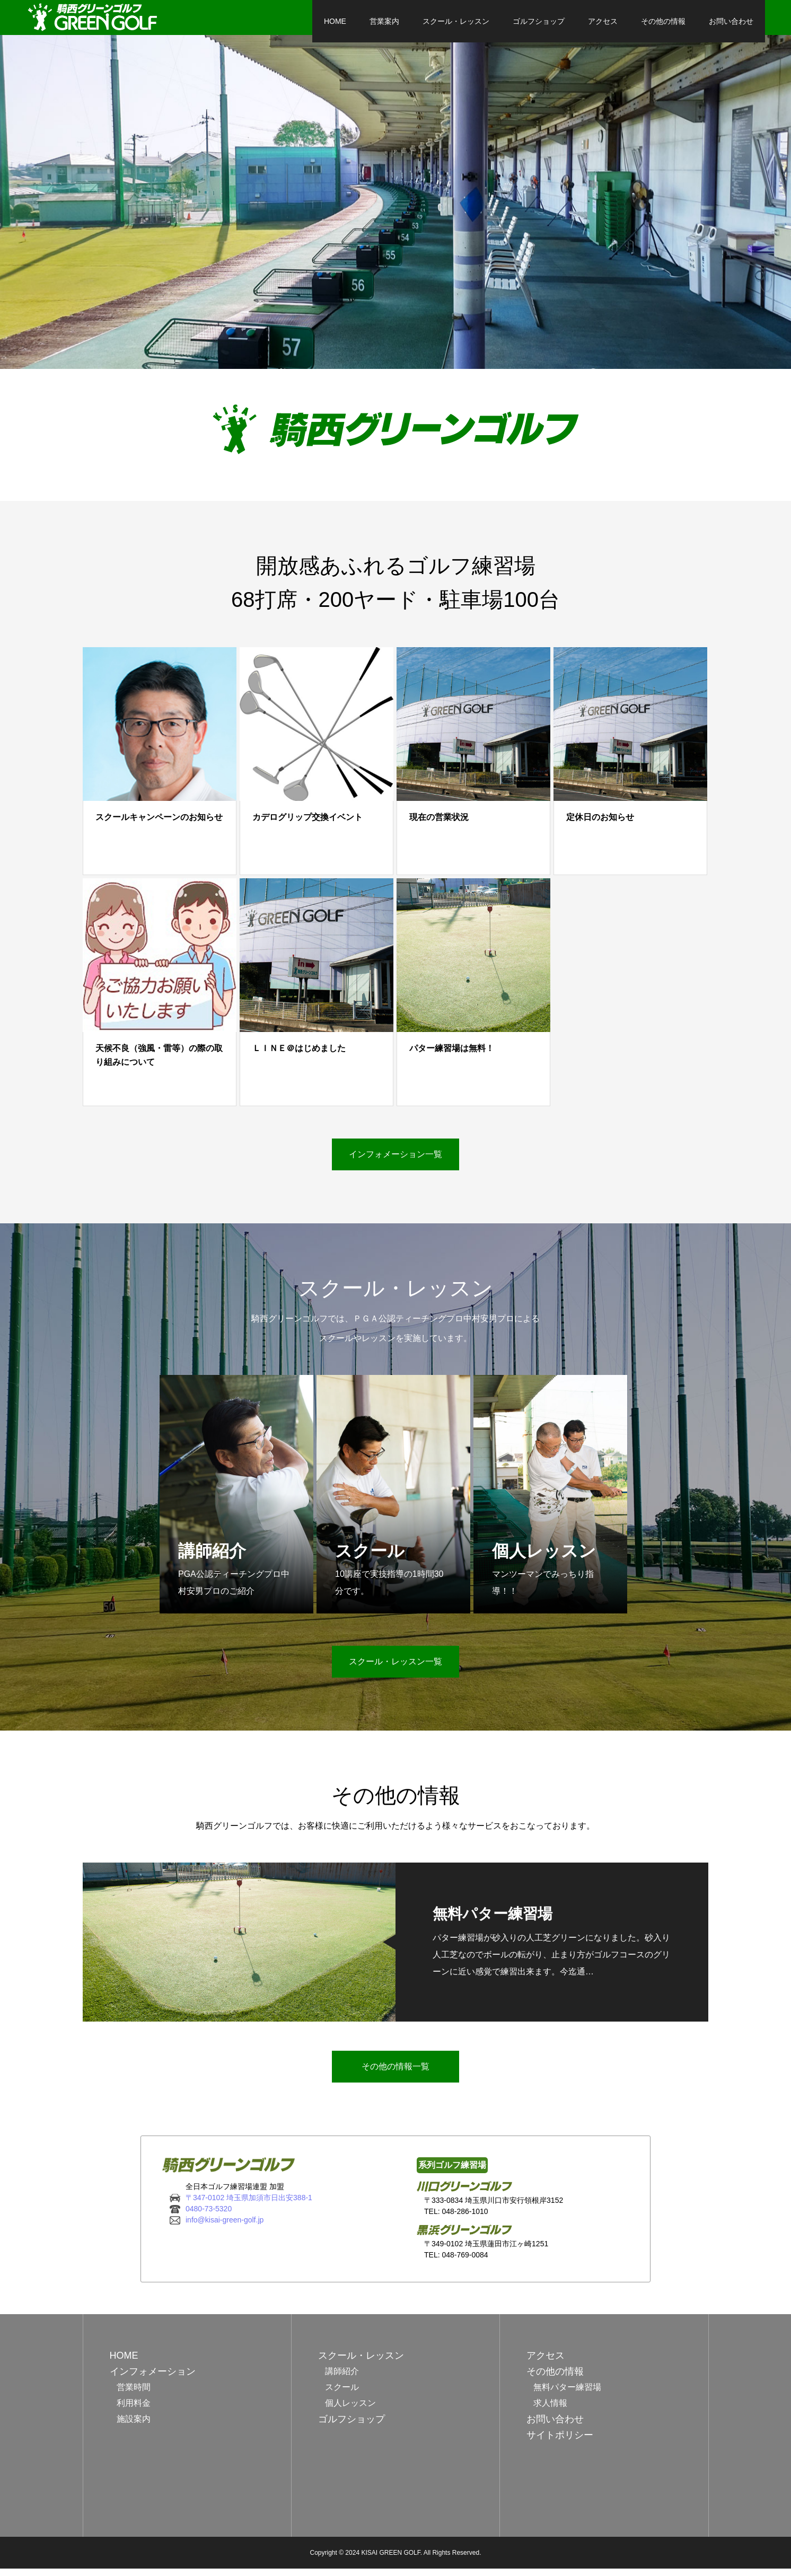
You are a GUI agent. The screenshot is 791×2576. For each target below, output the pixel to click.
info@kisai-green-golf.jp (224, 2227)
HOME (278, 21)
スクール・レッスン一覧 (395, 1668)
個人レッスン (350, 2410)
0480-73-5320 (209, 2216)
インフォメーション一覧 (395, 1161)
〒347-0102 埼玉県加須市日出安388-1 (249, 2204)
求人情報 (550, 2410)
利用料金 (134, 2410)
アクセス (546, 21)
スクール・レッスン (399, 21)
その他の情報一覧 (395, 2073)
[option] (395, 209)
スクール (342, 2394)
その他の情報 (606, 21)
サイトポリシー (559, 2442)
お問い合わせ (674, 21)
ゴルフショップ (482, 21)
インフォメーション (153, 2379)
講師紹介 (342, 2378)
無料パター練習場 (567, 2394)
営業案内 (327, 21)
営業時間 (134, 2394)
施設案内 (134, 2426)
